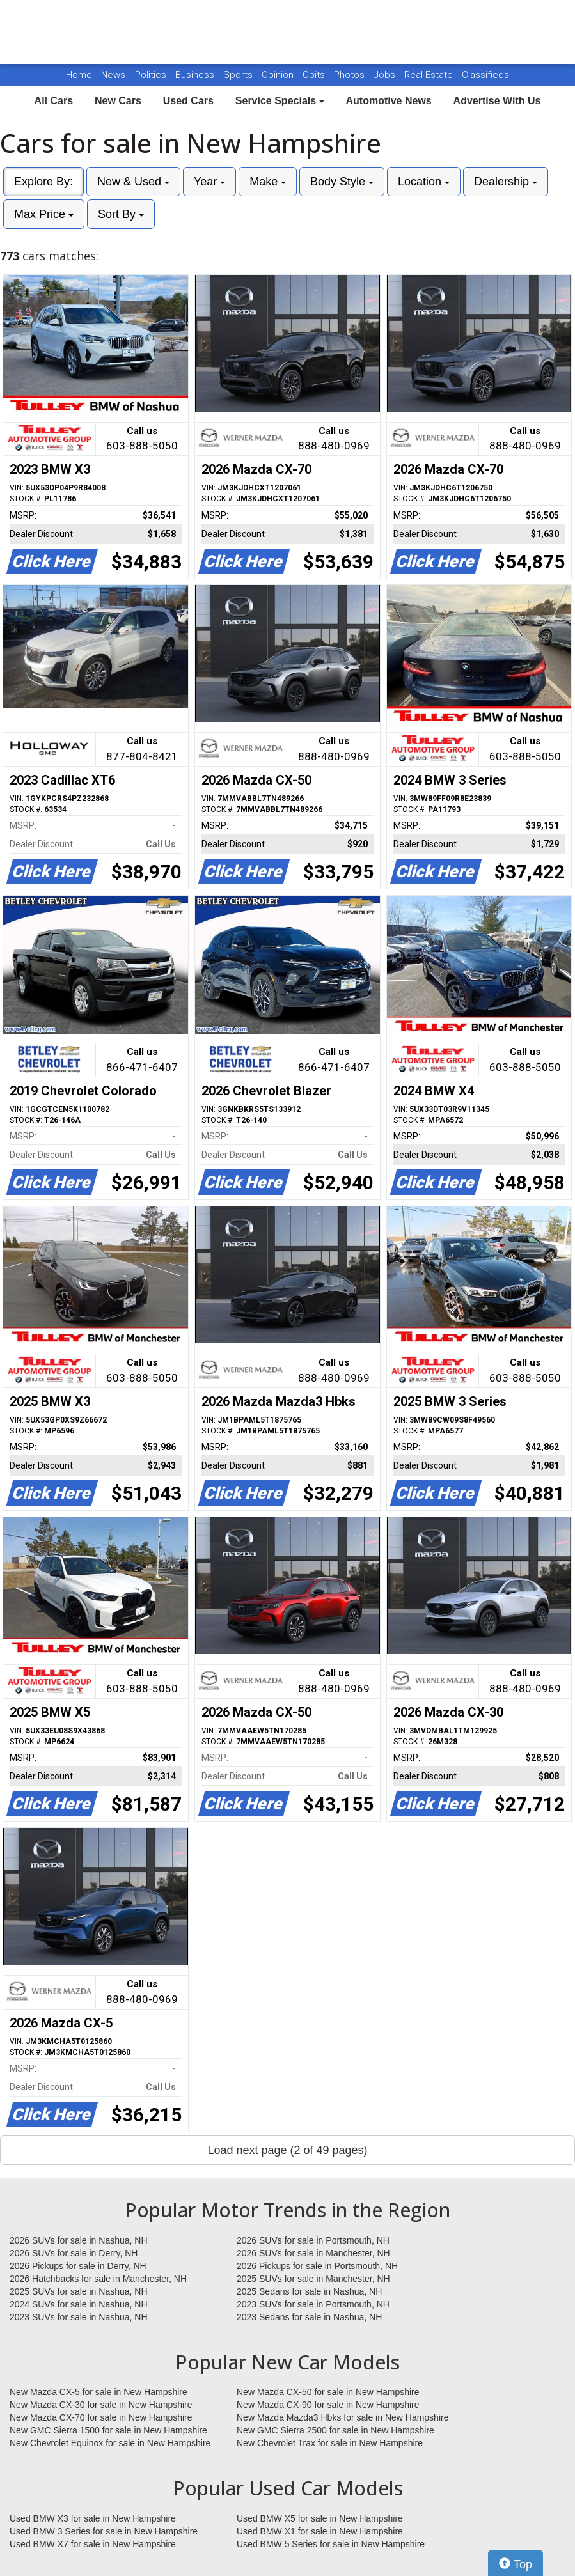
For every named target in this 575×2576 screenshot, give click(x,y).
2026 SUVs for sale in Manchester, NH (313, 2253)
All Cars (54, 100)
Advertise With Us (497, 100)
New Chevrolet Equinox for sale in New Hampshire (110, 2443)
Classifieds (485, 75)
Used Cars (188, 100)
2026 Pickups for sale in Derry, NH (78, 2266)
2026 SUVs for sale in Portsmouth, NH (313, 2240)
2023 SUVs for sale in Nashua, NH (79, 2317)
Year (209, 181)
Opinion (279, 75)
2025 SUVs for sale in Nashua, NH (79, 2291)
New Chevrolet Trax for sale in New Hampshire (330, 2443)
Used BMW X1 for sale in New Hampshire (320, 2531)
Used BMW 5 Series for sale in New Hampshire (331, 2544)
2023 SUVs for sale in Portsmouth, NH (313, 2304)
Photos (350, 75)
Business (196, 75)
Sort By (121, 214)
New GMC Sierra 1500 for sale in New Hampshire (108, 2430)
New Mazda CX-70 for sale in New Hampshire (101, 2417)
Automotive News (388, 100)
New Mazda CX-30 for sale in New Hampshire (101, 2405)
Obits (315, 75)
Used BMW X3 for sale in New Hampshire (93, 2518)
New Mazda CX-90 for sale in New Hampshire (328, 2405)
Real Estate (429, 75)
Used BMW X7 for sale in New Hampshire (93, 2544)
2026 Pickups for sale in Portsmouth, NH (317, 2266)
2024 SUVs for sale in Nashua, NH (79, 2304)
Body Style (342, 181)
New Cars (118, 100)
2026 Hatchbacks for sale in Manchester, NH (98, 2279)
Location (424, 181)
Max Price (44, 214)
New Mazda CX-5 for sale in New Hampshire (98, 2392)
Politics (150, 75)
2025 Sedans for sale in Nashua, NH (309, 2291)
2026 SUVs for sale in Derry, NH (74, 2253)
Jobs (386, 75)
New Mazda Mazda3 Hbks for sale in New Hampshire (342, 2417)
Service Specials (279, 100)
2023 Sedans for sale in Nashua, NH (309, 2317)
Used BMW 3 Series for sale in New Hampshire (104, 2531)
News (113, 75)
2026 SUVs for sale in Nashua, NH (79, 2240)
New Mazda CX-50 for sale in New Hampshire (328, 2392)
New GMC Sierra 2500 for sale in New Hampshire (335, 2430)
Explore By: (43, 181)
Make (267, 181)
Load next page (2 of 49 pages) (287, 2150)
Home (79, 75)
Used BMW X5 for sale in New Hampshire (320, 2518)
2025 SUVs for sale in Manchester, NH (313, 2279)
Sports (239, 75)
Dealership (505, 181)
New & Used (133, 181)
